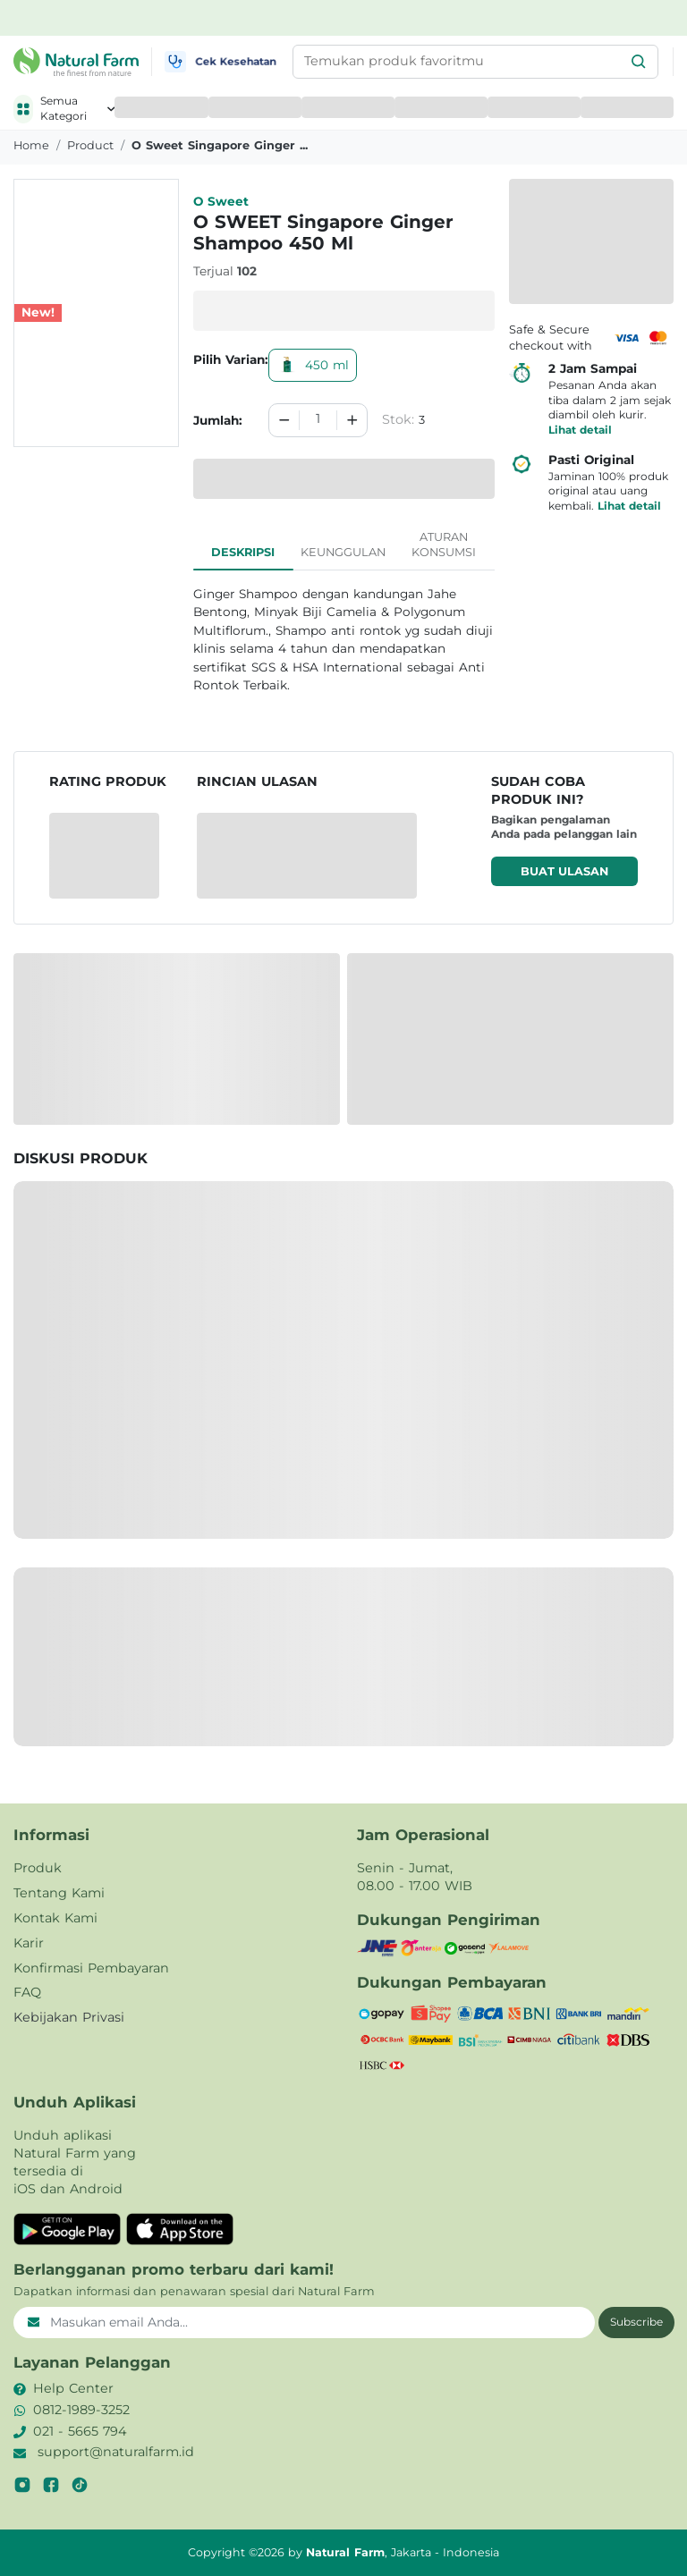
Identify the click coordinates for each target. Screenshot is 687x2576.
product (90, 145)
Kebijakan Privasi (68, 2017)
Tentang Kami (59, 1893)
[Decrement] (284, 420)
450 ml (312, 365)
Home (31, 145)
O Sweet (221, 201)
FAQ (27, 1992)
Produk (37, 1868)
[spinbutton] (317, 420)
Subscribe (636, 2321)
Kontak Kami (55, 1918)
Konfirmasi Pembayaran (91, 1968)
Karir (28, 1943)
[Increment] (352, 420)
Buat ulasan (564, 871)
